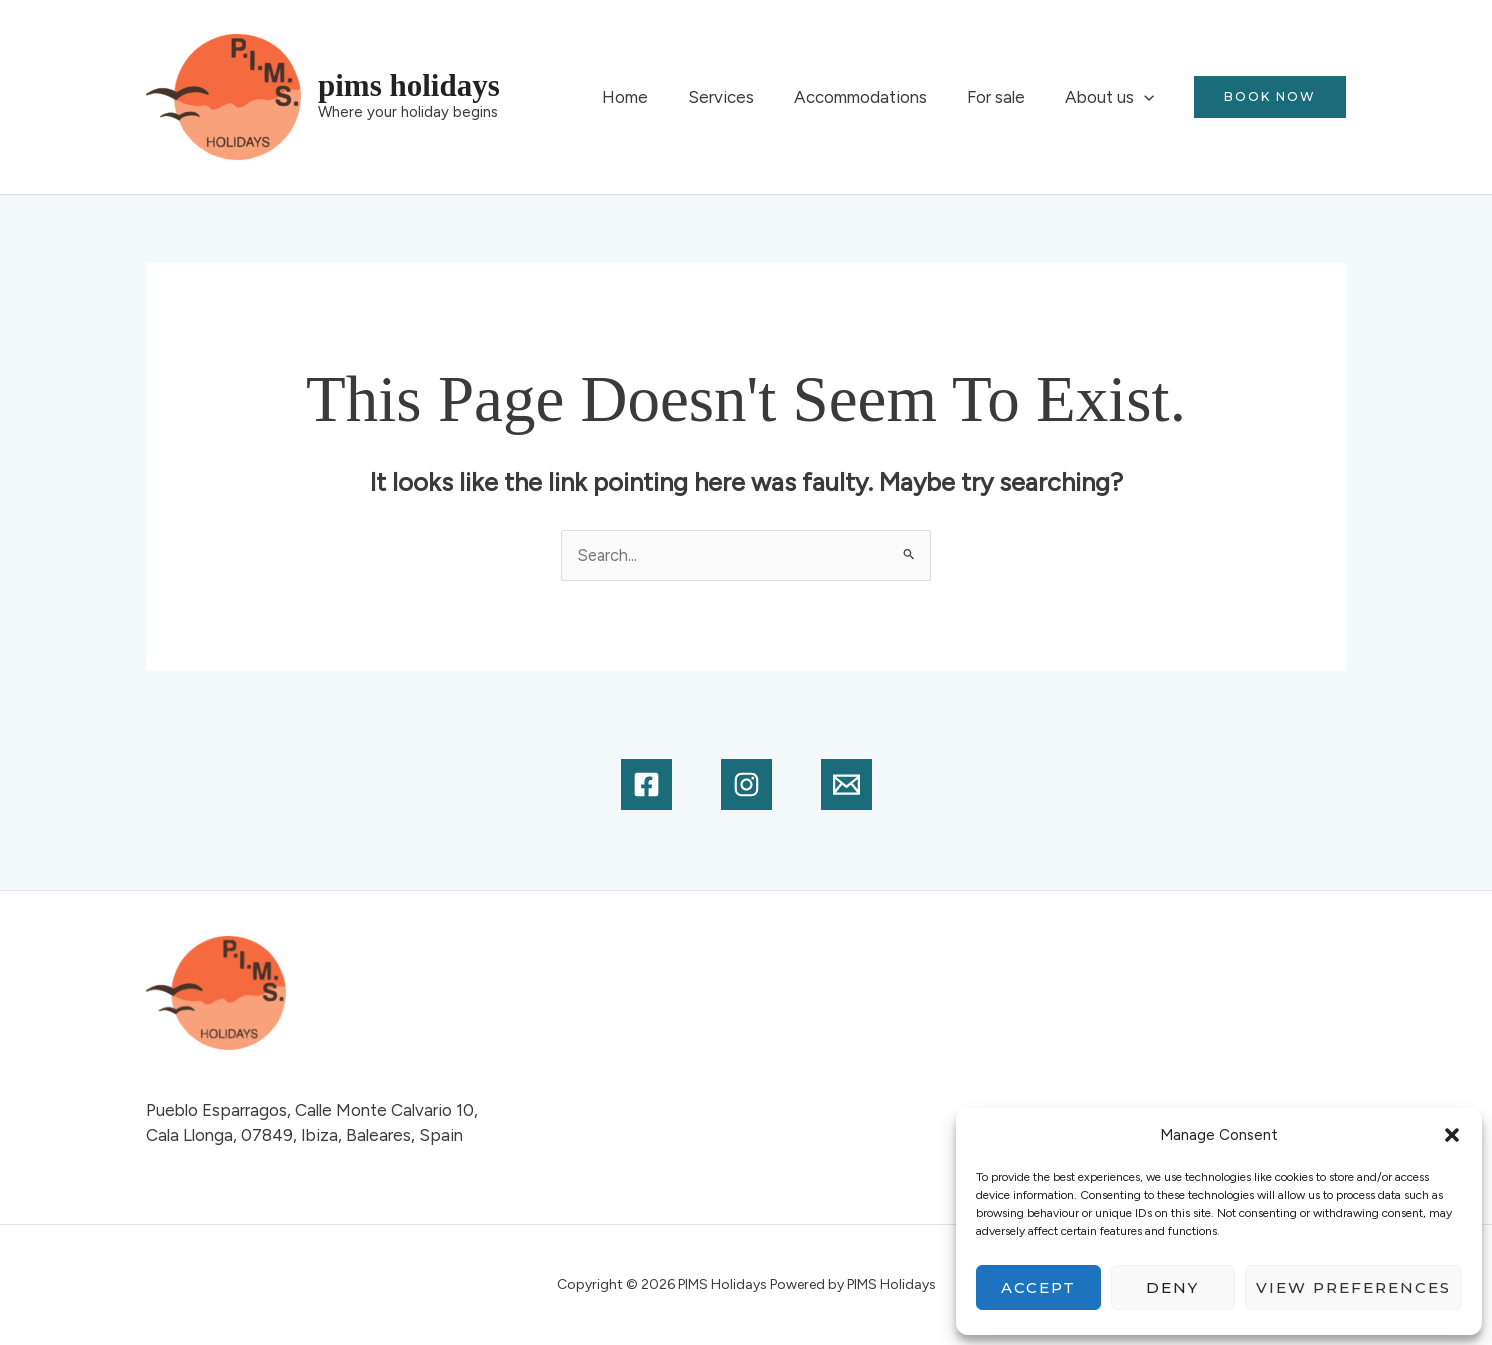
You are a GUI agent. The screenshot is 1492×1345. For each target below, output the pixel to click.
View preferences (1353, 1287)
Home (652, 97)
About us (1112, 97)
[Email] (846, 785)
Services (742, 97)
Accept (1038, 1287)
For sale (1005, 97)
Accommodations (875, 97)
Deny (1172, 1287)
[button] (1452, 1135)
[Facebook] (646, 785)
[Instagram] (746, 785)
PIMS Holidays (409, 85)
